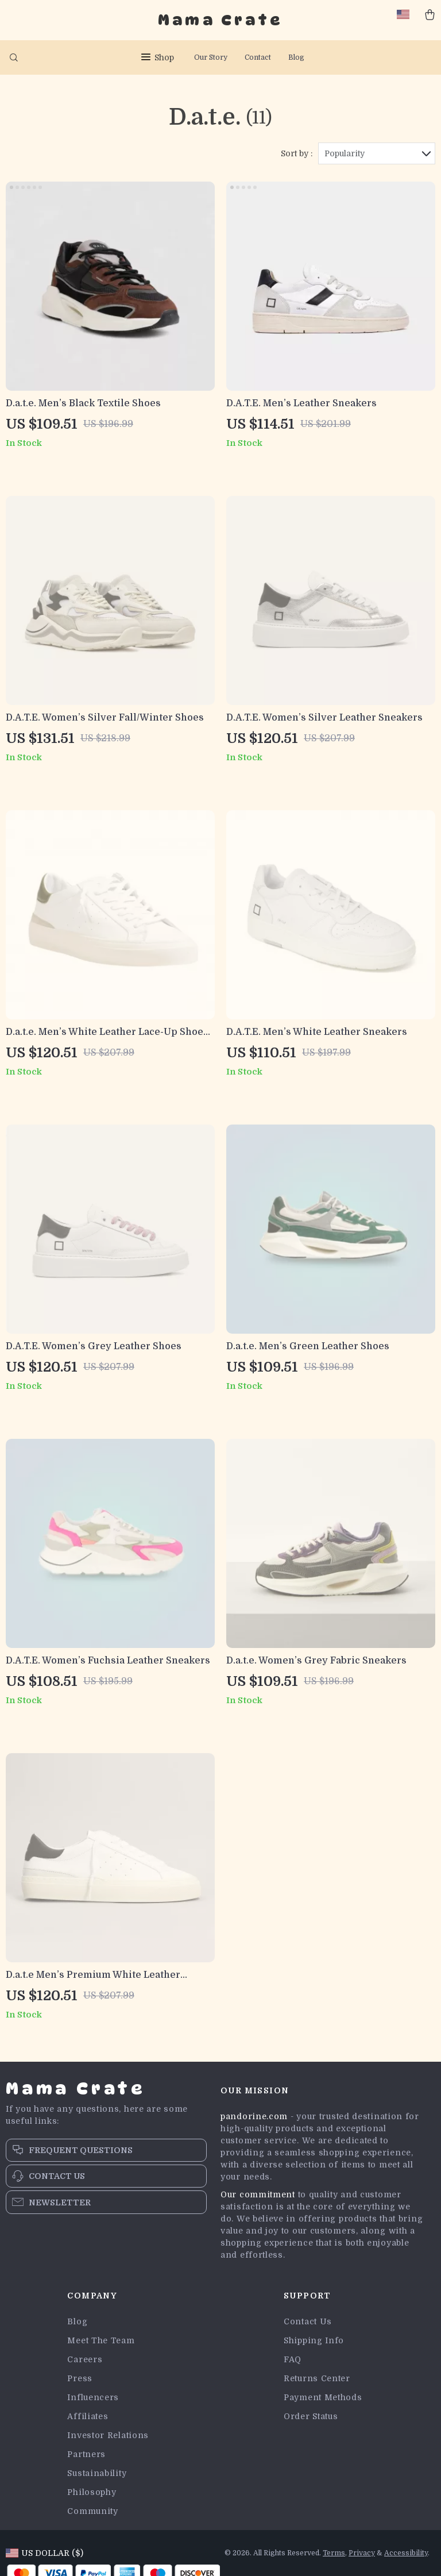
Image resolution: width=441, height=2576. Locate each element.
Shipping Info (314, 2340)
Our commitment (257, 2194)
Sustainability (96, 2473)
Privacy (362, 2553)
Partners (86, 2454)
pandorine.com (254, 2116)
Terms (334, 2553)
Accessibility (406, 2553)
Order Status (311, 2416)
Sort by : (296, 153)
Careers (84, 2359)
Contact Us (308, 2321)
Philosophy (91, 2492)
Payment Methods (323, 2397)
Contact (258, 57)
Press (79, 2378)
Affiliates (87, 2416)
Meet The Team (100, 2340)
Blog (296, 57)
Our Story (210, 57)
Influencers (93, 2397)
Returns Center (317, 2378)
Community (92, 2511)
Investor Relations (108, 2435)
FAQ (292, 2359)
